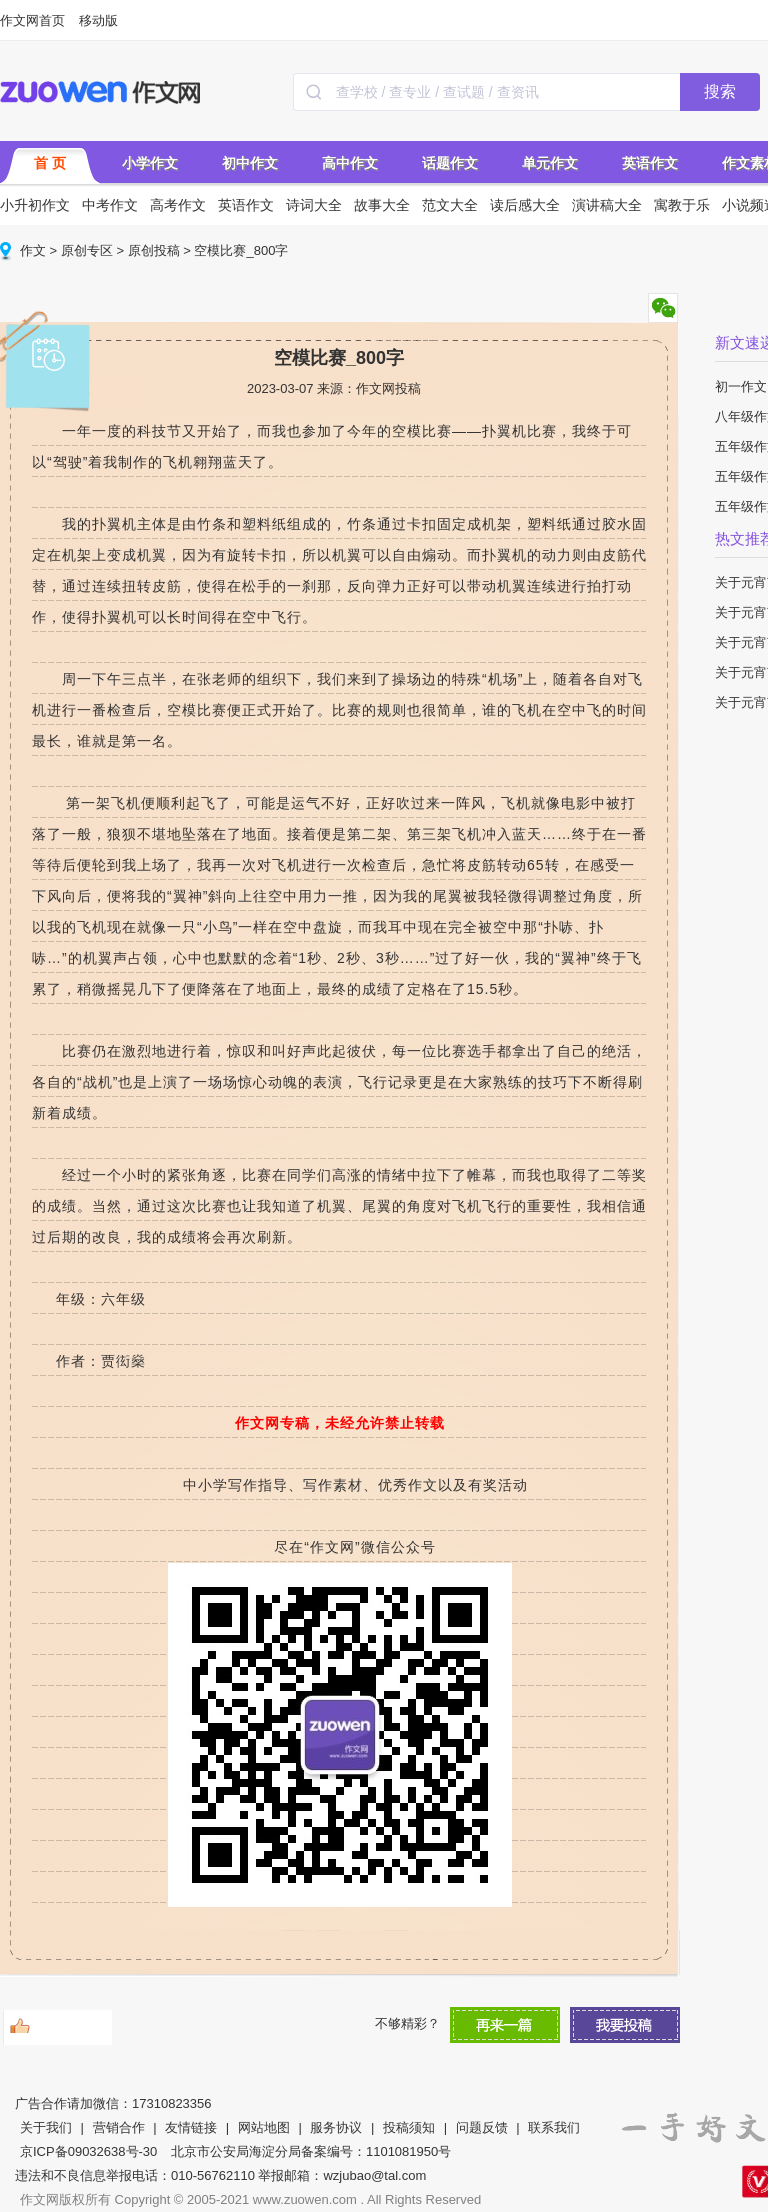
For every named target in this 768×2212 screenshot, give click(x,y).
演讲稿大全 (607, 205)
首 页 (50, 163)
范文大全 (450, 205)
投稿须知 (409, 2127)
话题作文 (450, 163)
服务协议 (336, 2127)
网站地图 (264, 2127)
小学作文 (150, 163)
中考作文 (110, 205)
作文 (33, 250)
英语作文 (650, 163)
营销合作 (119, 2127)
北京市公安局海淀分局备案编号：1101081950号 (311, 2151)
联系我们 (554, 2127)
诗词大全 (314, 205)
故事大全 (382, 205)
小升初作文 (35, 205)
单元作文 (550, 163)
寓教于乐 (682, 205)
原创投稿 (154, 250)
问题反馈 (482, 2127)
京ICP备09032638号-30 (88, 2151)
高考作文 (178, 205)
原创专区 (87, 250)
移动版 (98, 20)
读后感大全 (525, 205)
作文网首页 (32, 20)
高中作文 (350, 163)
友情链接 (191, 2127)
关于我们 (46, 2127)
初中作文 (250, 163)
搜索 (720, 91)
